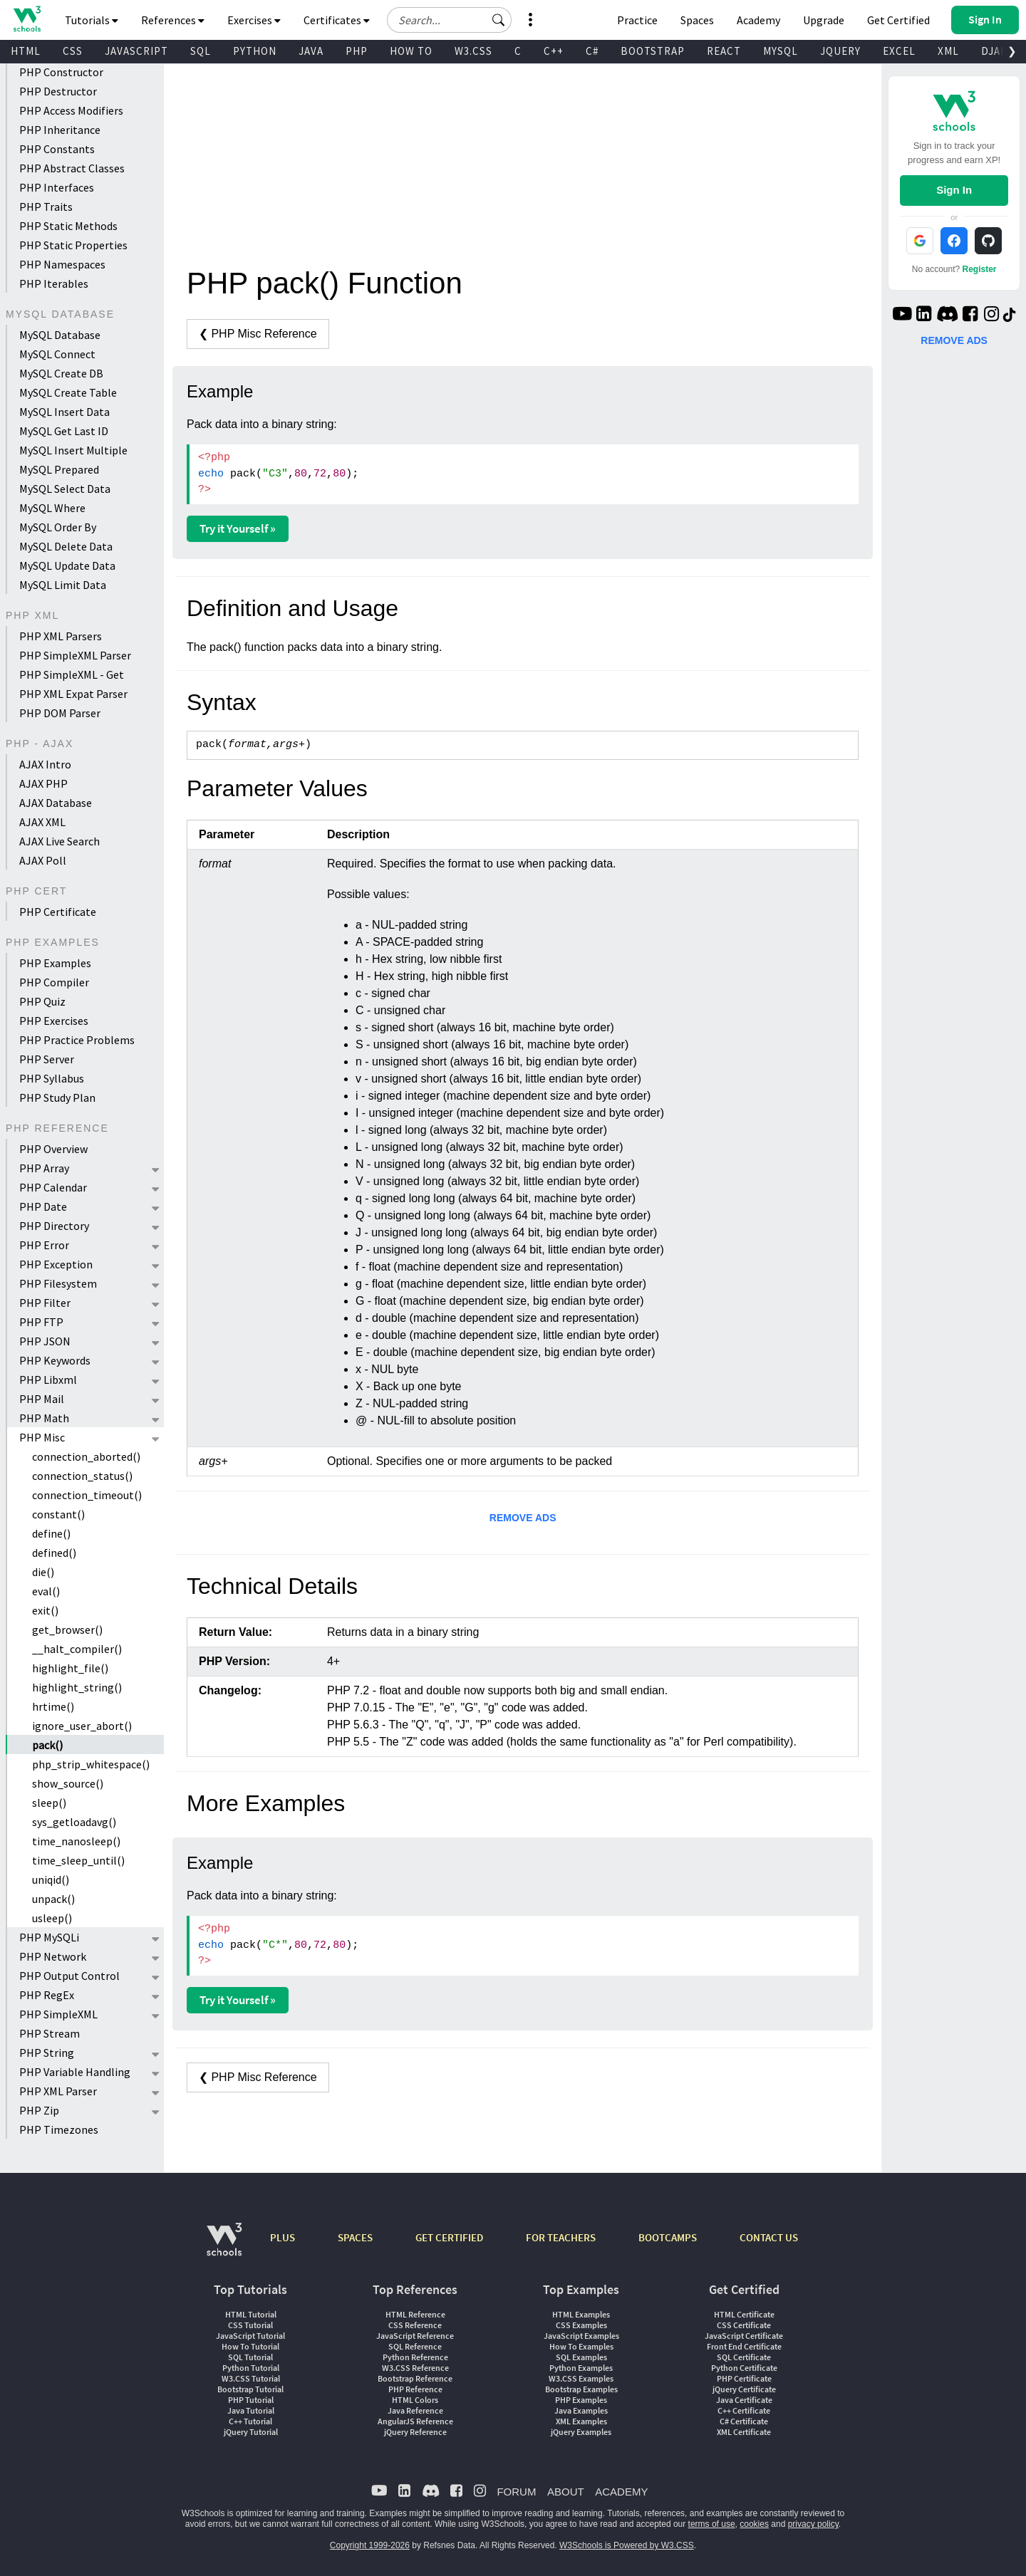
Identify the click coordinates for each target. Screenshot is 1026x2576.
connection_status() (82, 1476)
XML (948, 51)
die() (43, 1572)
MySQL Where (52, 508)
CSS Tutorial (250, 2325)
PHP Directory (54, 1226)
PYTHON (254, 51)
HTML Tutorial (250, 2314)
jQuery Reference (415, 2431)
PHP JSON (45, 1341)
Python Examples (581, 2367)
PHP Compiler (54, 982)
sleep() (49, 1802)
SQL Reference (415, 2346)
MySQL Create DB (61, 373)
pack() (47, 1745)
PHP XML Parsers (60, 636)
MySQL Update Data (67, 565)
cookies (754, 2524)
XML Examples (581, 2421)
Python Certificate (744, 2367)
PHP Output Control (69, 1975)
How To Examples (581, 2346)
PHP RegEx (46, 1995)
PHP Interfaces (56, 187)
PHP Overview (53, 1149)
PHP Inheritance (59, 129)
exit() (45, 1610)
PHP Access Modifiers (71, 110)
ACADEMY (621, 2492)
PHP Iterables (53, 283)
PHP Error (44, 1245)
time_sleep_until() (78, 1860)
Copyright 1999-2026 (370, 2545)
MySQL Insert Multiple (73, 450)
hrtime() (53, 1706)
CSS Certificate (744, 2325)
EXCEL (899, 51)
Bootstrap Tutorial (250, 2389)
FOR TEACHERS (561, 2237)
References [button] (172, 20)
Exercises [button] (254, 20)
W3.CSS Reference (415, 2367)
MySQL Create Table (68, 392)
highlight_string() (77, 1687)
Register (980, 269)
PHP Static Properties (73, 245)
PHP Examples (55, 963)
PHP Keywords (54, 1360)
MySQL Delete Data (66, 546)
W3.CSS (473, 51)
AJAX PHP (43, 783)
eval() (46, 1591)
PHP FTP (41, 1322)
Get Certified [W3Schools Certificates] (898, 20)
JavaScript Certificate (744, 2335)
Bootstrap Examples (581, 2389)
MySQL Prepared (59, 469)
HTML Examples (581, 2314)
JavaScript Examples (581, 2335)
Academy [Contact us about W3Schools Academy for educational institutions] (758, 20)
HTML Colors (415, 2399)
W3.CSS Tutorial (251, 2378)
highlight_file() (70, 1668)
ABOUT (565, 2492)
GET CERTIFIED (449, 2237)
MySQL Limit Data (62, 585)
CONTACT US (769, 2237)
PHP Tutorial (251, 2399)
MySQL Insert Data (64, 412)
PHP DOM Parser (59, 713)
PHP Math (44, 1418)
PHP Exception (56, 1264)
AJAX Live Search (59, 841)
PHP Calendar (53, 1187)
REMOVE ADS (522, 1517)
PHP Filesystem (58, 1283)
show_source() (67, 1783)
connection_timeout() (87, 1495)
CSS (73, 51)
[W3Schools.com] (224, 2246)
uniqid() (50, 1879)
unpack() (53, 1899)
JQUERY (840, 51)
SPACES (355, 2237)
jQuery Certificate (744, 2389)
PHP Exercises (53, 1020)
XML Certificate (744, 2431)
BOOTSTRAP (653, 51)
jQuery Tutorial (251, 2431)
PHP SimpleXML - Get (71, 674)
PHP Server (46, 1059)
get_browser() (67, 1629)
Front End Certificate (744, 2346)
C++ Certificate (743, 2410)
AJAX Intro (45, 764)
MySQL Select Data (64, 488)
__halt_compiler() (77, 1649)
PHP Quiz (42, 1001)
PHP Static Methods (68, 226)
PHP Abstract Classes (72, 168)
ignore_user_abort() (82, 1726)
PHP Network (52, 1956)
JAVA (311, 51)
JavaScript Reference (415, 2335)
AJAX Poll (42, 860)
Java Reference (415, 2410)
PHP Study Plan (57, 1097)
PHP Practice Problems (77, 1040)
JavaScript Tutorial (250, 2335)
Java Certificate (744, 2399)
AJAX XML (42, 822)
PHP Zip (39, 2110)
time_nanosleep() (76, 1841)
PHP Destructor (58, 91)
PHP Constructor (61, 72)
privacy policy (813, 2524)
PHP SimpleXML (58, 2014)
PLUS (282, 2237)
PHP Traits (46, 206)
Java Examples (581, 2410)
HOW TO (411, 51)
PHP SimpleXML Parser (75, 655)
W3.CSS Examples (581, 2378)
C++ (554, 51)
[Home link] (26, 19)
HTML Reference (415, 2314)
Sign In (954, 190)
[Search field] (449, 20)
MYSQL (780, 51)
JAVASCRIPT (136, 51)
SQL (200, 51)
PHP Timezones (58, 2129)
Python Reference (415, 2357)
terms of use (711, 2524)
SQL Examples (581, 2357)
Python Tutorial (250, 2367)
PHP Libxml (48, 1379)
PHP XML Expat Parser (73, 694)
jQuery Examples (581, 2431)
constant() (58, 1514)
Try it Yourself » (238, 528)
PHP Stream (49, 2033)
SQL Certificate (744, 2357)
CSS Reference (415, 2325)
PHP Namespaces (62, 264)
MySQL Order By (57, 527)
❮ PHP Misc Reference (258, 334)
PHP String (46, 2052)
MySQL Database (59, 335)
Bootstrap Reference (415, 2378)
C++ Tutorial (250, 2421)
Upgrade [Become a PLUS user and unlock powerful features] (823, 20)
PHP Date (43, 1206)
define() (51, 1533)
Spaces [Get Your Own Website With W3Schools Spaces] (697, 20)
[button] (499, 20)
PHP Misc (42, 1437)
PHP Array (44, 1168)
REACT (724, 51)
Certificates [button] (337, 20)
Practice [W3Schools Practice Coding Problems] (637, 20)
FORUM (516, 2492)
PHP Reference (415, 2389)
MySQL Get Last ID (63, 431)
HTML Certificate (744, 2314)
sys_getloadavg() (74, 1822)
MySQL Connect (57, 354)
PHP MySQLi (49, 1937)
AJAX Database (55, 803)
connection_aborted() (86, 1456)
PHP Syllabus (51, 1078)
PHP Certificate (57, 911)
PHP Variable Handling (74, 2072)
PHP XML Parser (58, 2091)
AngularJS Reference (415, 2421)
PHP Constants (57, 149)
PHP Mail (41, 1399)
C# (592, 51)
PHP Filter (45, 1302)
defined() (54, 1552)
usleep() (52, 1918)
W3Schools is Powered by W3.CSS (626, 2545)
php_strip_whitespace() (91, 1764)
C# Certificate (744, 2421)
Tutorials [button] (91, 20)
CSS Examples (581, 2325)
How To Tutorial (250, 2346)
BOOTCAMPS (667, 2237)
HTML (26, 51)
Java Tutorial (250, 2410)
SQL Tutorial (250, 2357)
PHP (357, 51)
